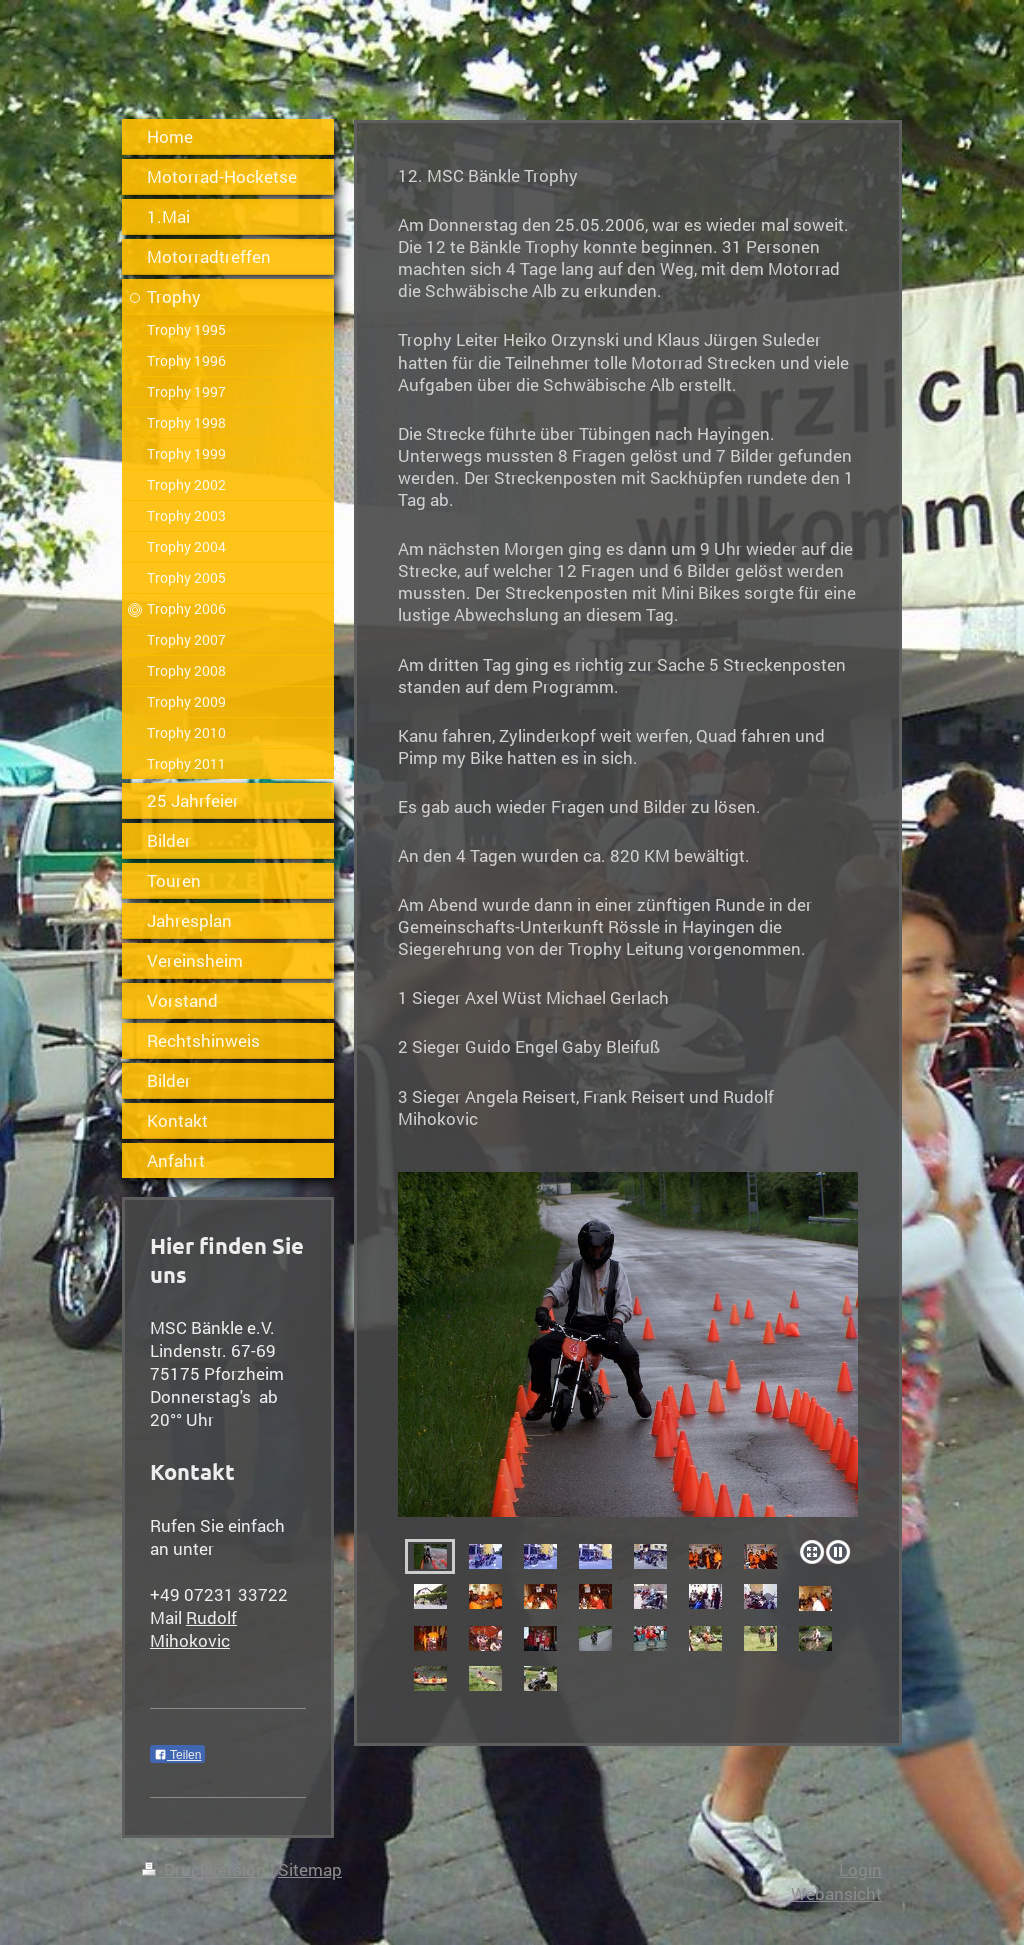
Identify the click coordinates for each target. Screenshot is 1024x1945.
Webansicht (836, 1893)
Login (860, 1869)
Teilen (177, 1755)
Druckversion (206, 1869)
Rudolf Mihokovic (193, 1629)
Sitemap (310, 1869)
